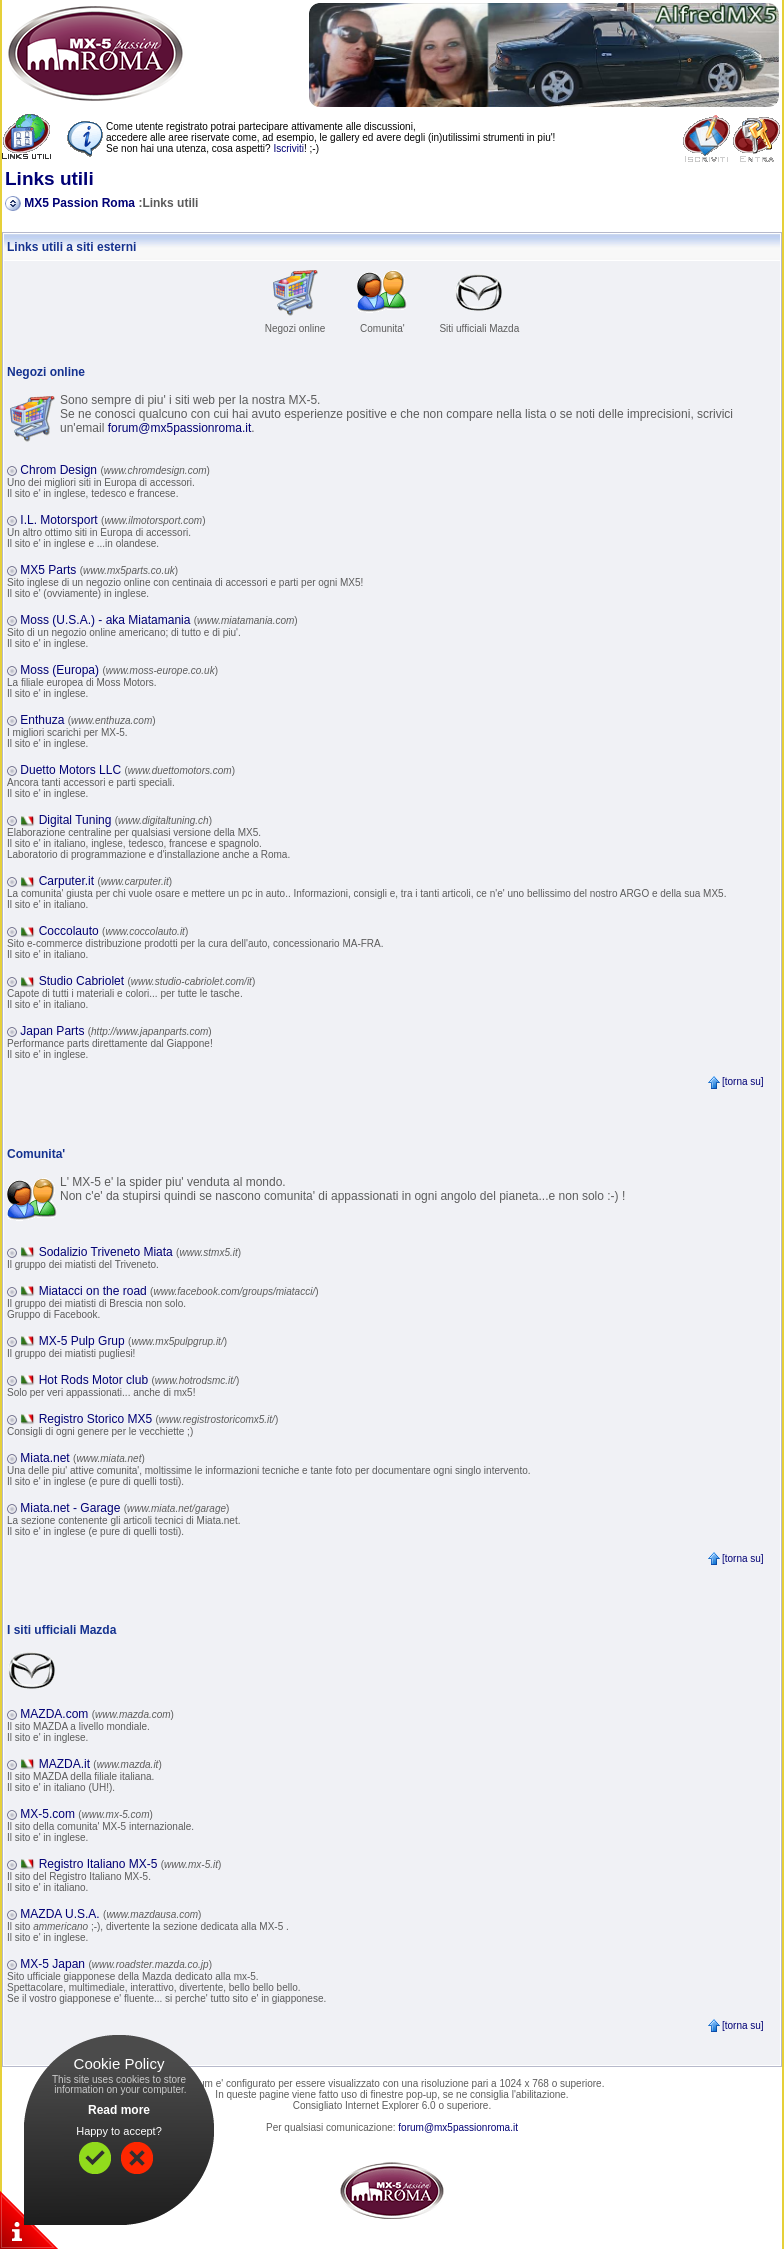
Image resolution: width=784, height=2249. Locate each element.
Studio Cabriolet (147, 981)
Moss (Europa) (119, 670)
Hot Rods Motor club (139, 1380)
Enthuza (87, 720)
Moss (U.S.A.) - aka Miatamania (158, 620)
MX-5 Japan (116, 1964)
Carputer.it (105, 881)
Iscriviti (288, 148)
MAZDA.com (97, 1714)
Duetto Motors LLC (127, 770)
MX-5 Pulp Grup (133, 1341)
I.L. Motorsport (112, 520)
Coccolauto (114, 931)
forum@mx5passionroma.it (180, 428)
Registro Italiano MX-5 (130, 1864)
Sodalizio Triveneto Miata (140, 1252)
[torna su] (735, 1081)
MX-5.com (86, 1814)
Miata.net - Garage (124, 1508)
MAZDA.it (100, 1764)
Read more (119, 2110)
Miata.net (82, 1458)
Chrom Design (115, 470)
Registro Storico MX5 (159, 1419)
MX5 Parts (99, 570)
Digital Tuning (125, 820)
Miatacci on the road (179, 1291)
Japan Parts (115, 1031)
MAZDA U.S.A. (110, 1914)
